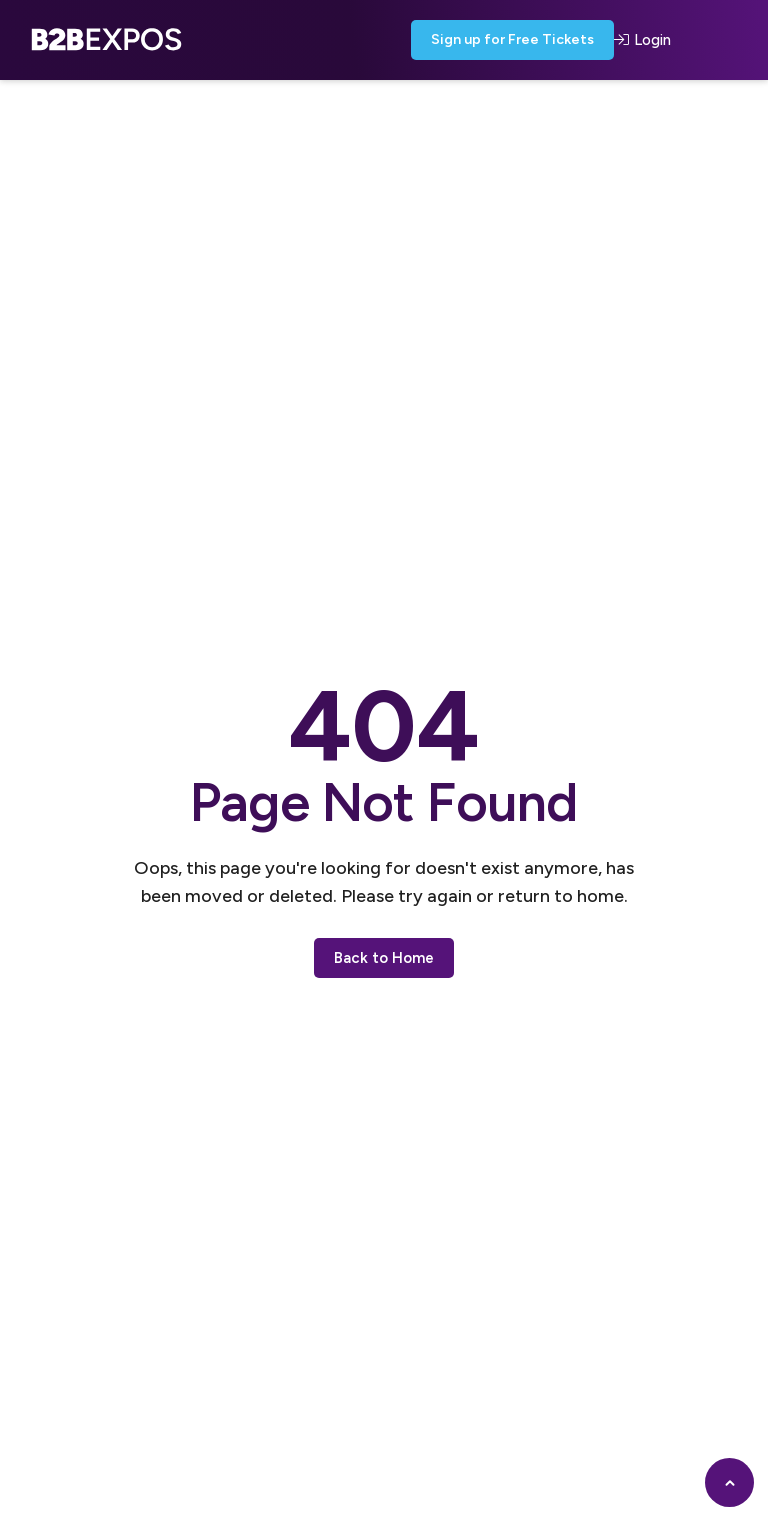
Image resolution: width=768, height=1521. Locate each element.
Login (642, 40)
